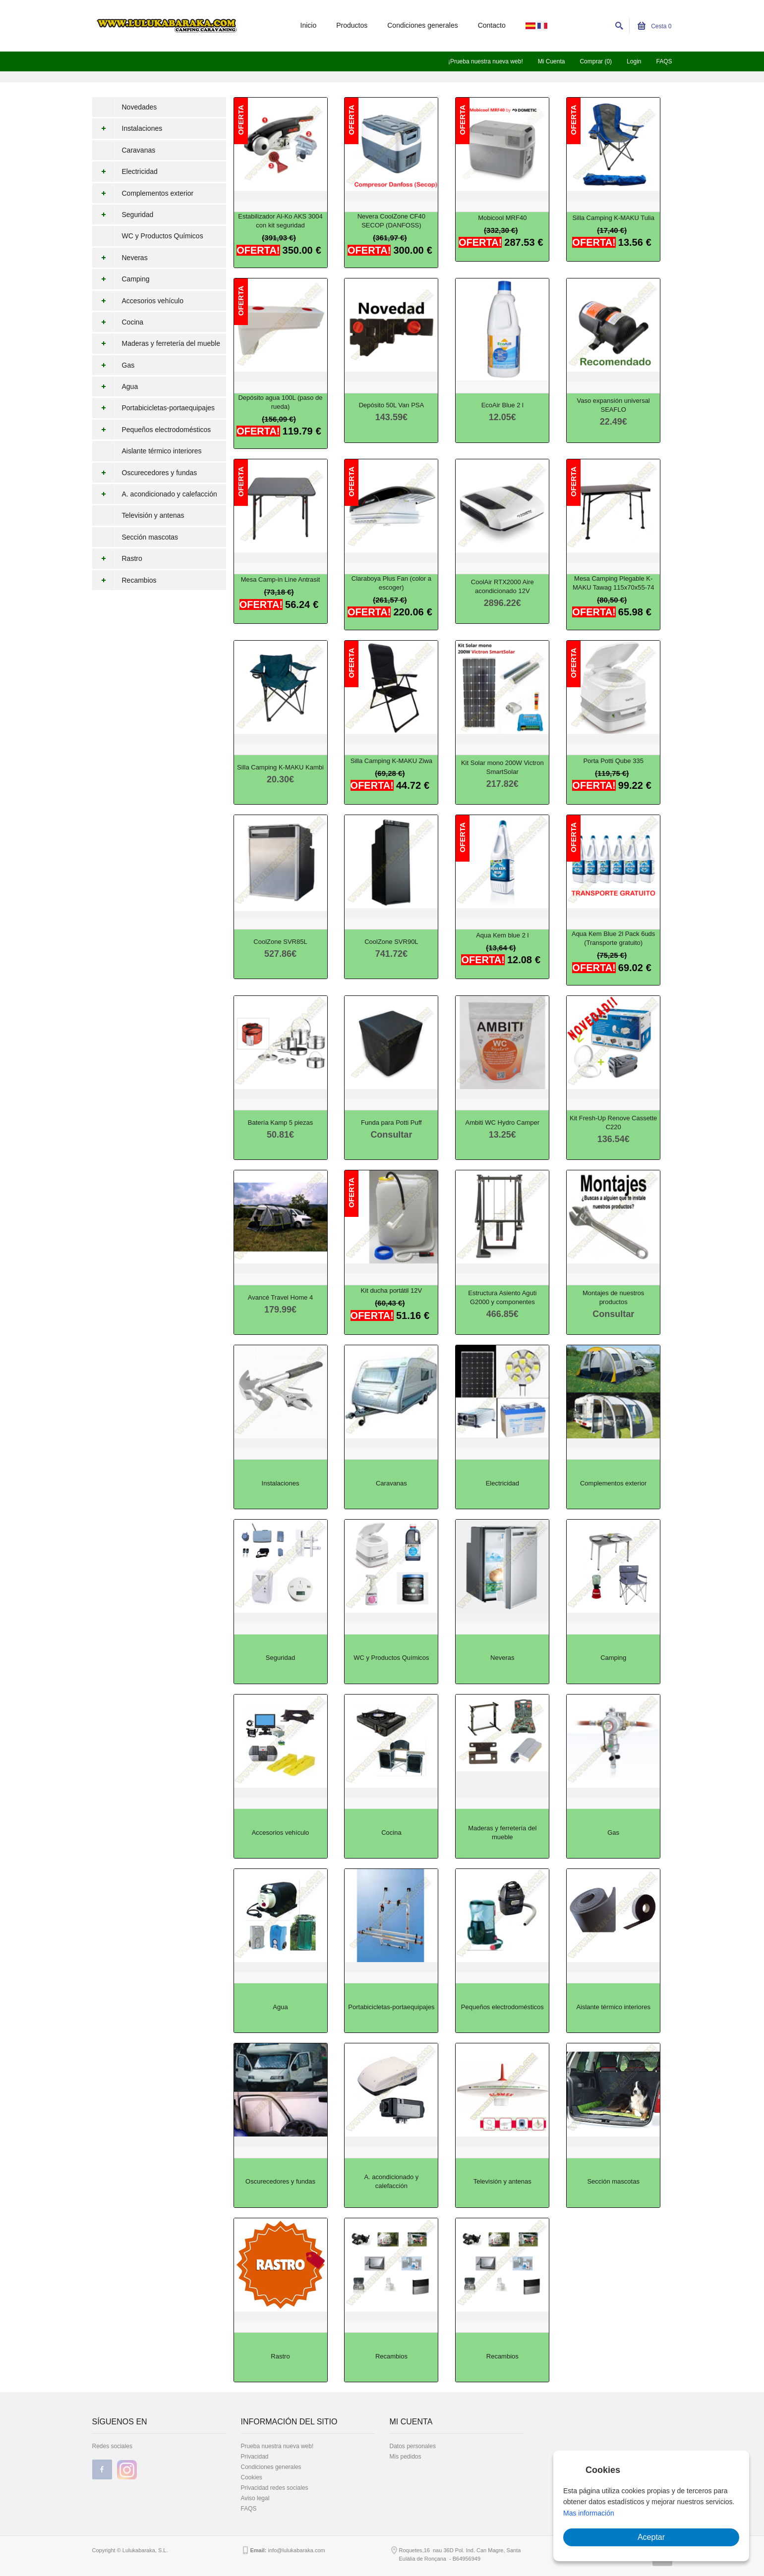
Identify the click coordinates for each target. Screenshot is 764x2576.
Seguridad (123, 214)
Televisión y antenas (153, 515)
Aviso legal (255, 2498)
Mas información (588, 2513)
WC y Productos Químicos (162, 236)
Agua (115, 386)
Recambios (124, 580)
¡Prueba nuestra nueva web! (485, 61)
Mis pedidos (405, 2456)
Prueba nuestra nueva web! (277, 2446)
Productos (351, 25)
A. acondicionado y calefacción (154, 494)
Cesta (655, 26)
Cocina (118, 322)
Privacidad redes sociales (274, 2487)
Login (634, 61)
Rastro (117, 558)
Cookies (251, 2477)
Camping (121, 279)
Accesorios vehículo (138, 301)
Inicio (308, 25)
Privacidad (255, 2456)
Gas (113, 365)
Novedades (139, 107)
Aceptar (651, 2537)
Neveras (120, 258)
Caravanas (139, 150)
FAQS (664, 61)
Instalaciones (127, 128)
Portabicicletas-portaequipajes (153, 408)
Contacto (492, 25)
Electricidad (125, 171)
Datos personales (413, 2446)
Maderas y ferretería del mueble (156, 343)
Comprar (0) (596, 61)
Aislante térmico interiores (162, 451)
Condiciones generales (422, 25)
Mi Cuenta (551, 61)
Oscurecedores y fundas (144, 473)
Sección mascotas (150, 537)
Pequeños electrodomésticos (151, 429)
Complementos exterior (143, 193)
